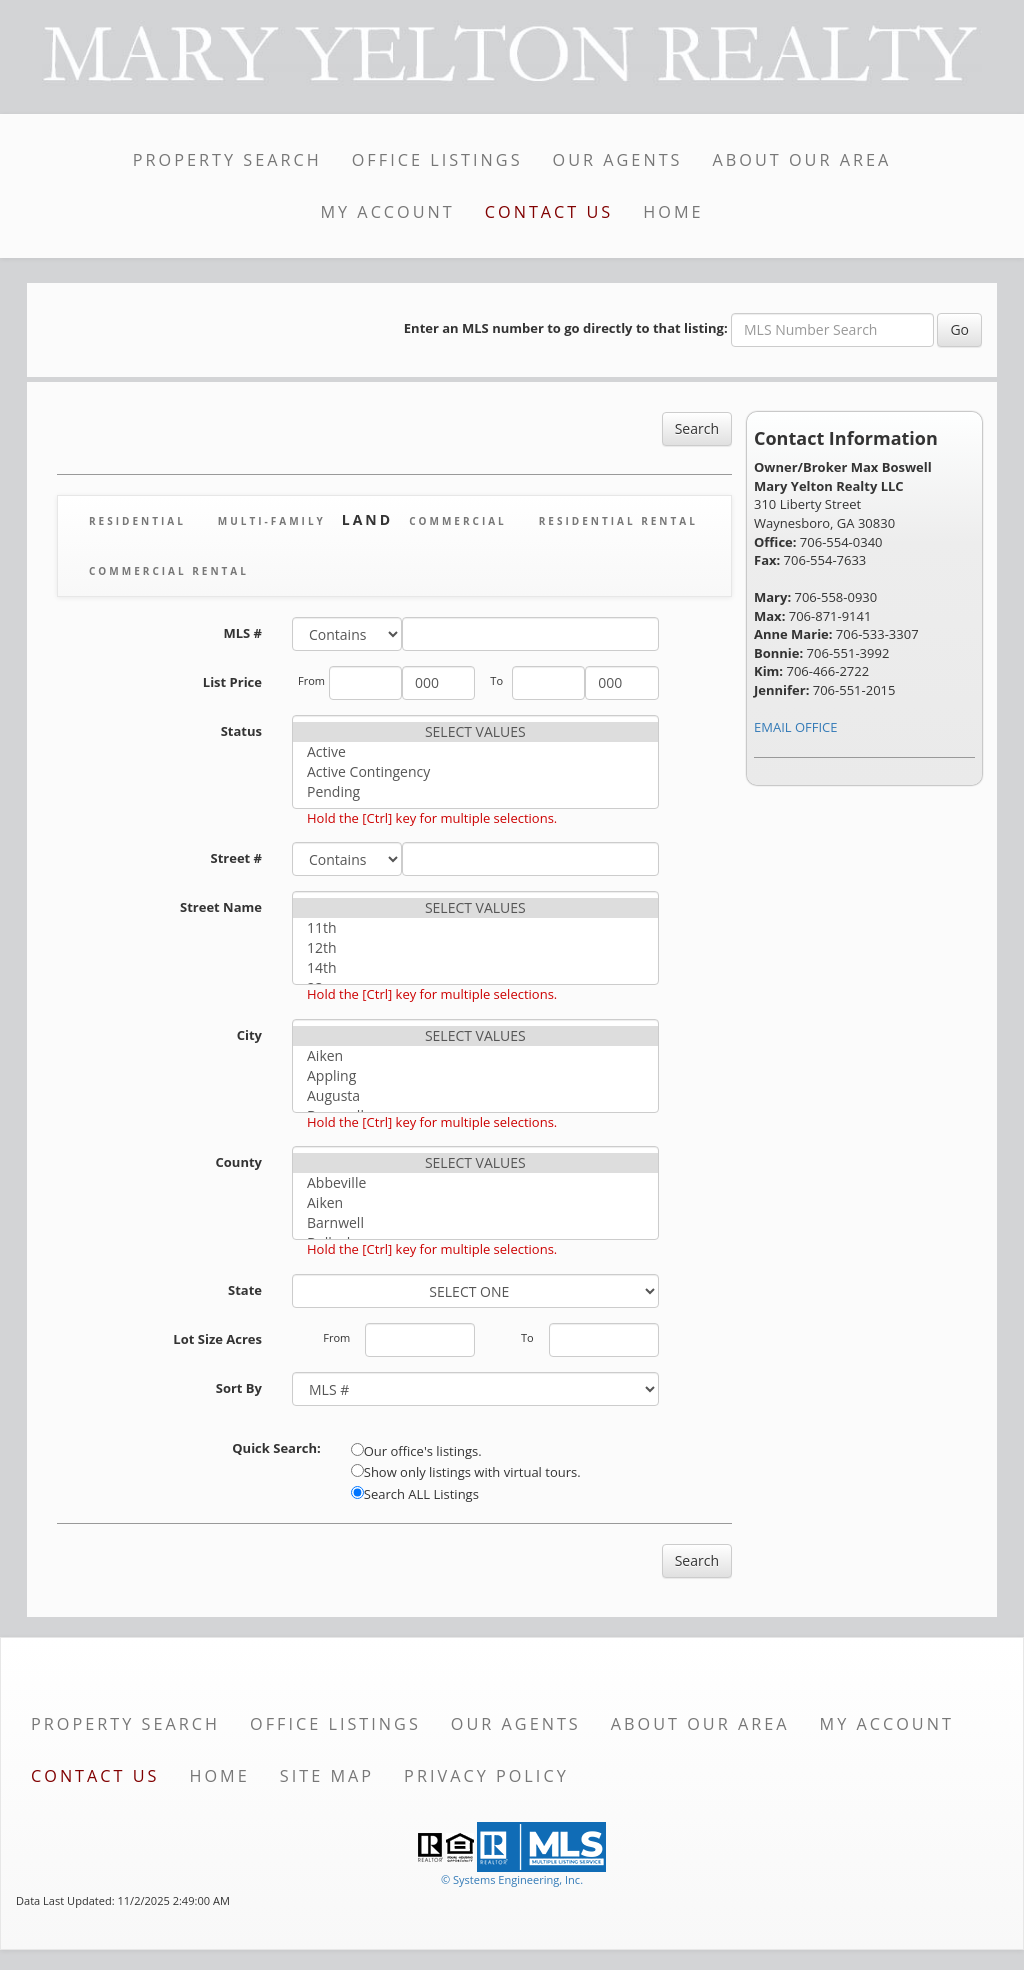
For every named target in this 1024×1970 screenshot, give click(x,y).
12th (475, 948)
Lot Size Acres (217, 1339)
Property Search (227, 160)
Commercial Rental (169, 571)
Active (475, 752)
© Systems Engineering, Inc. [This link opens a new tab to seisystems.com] (512, 1879)
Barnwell (475, 1223)
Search (697, 428)
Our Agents (618, 160)
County (239, 1162)
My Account (387, 212)
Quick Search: (276, 1448)
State (245, 1290)
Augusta (475, 1096)
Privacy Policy (486, 1776)
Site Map (327, 1776)
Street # (237, 858)
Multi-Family (272, 521)
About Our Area (802, 160)
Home (673, 212)
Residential (137, 521)
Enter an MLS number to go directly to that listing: (566, 328)
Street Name (221, 907)
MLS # (242, 633)
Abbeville (475, 1183)
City (249, 1035)
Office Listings (437, 160)
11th (475, 928)
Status (241, 731)
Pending (475, 792)
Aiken (475, 1056)
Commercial (458, 521)
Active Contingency (475, 772)
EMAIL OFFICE (796, 727)
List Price (232, 682)
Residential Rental (618, 521)
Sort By (239, 1388)
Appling (475, 1076)
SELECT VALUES (475, 732)
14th (475, 968)
